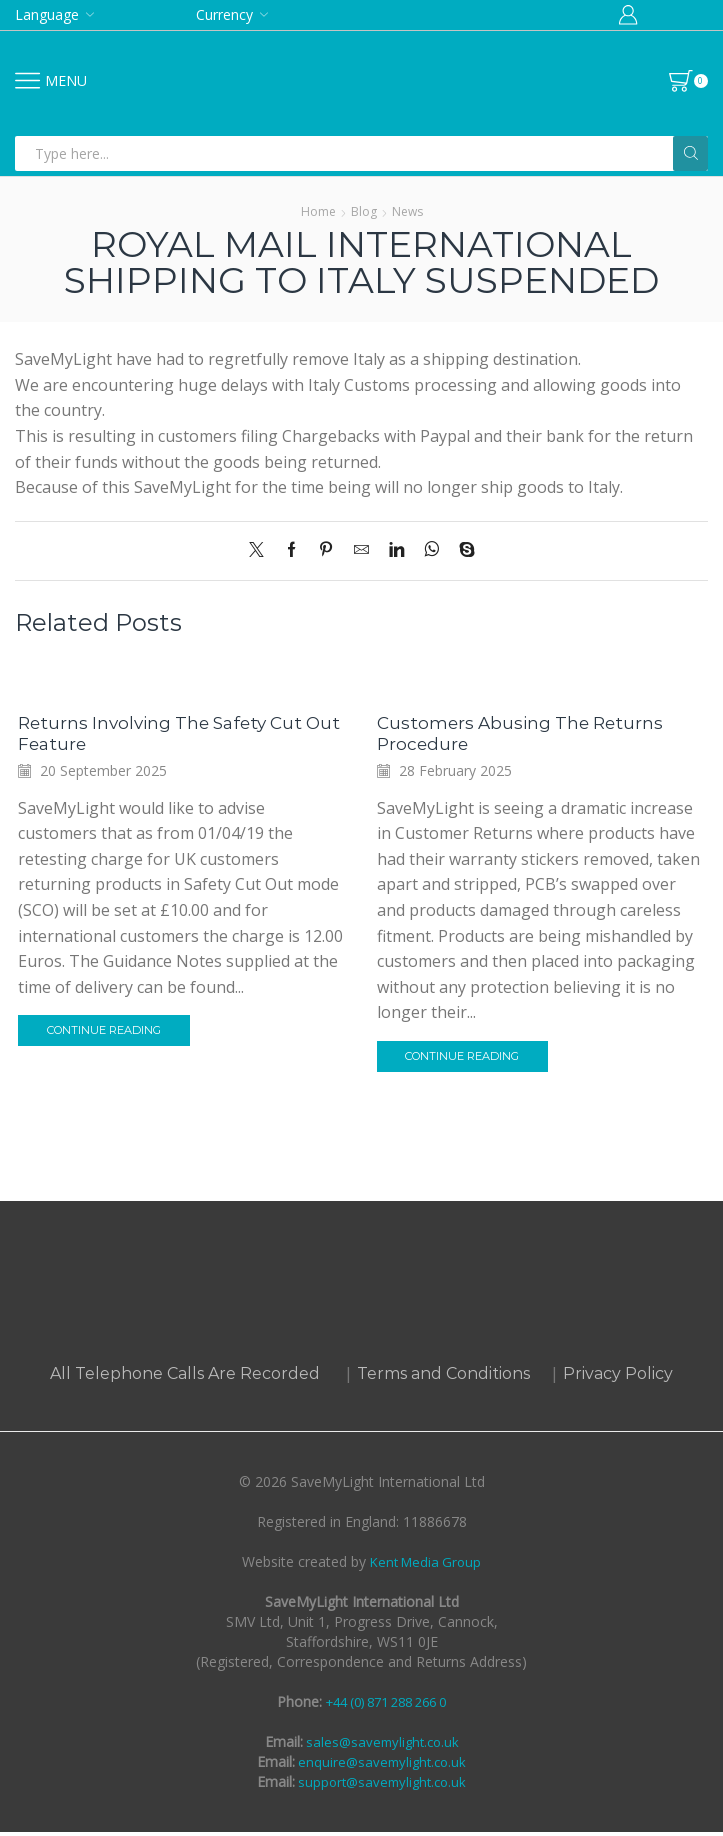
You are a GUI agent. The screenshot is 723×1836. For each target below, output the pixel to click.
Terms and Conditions (443, 1376)
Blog (364, 211)
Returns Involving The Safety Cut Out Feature (170, 734)
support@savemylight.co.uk (380, 1785)
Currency (224, 14)
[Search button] (690, 153)
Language (47, 14)
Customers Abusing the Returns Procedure (527, 734)
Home (318, 211)
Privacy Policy (618, 1376)
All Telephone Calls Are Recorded (185, 1376)
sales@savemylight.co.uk (381, 1745)
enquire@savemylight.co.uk (380, 1765)
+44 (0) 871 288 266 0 (386, 1705)
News (407, 211)
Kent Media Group (426, 1565)
